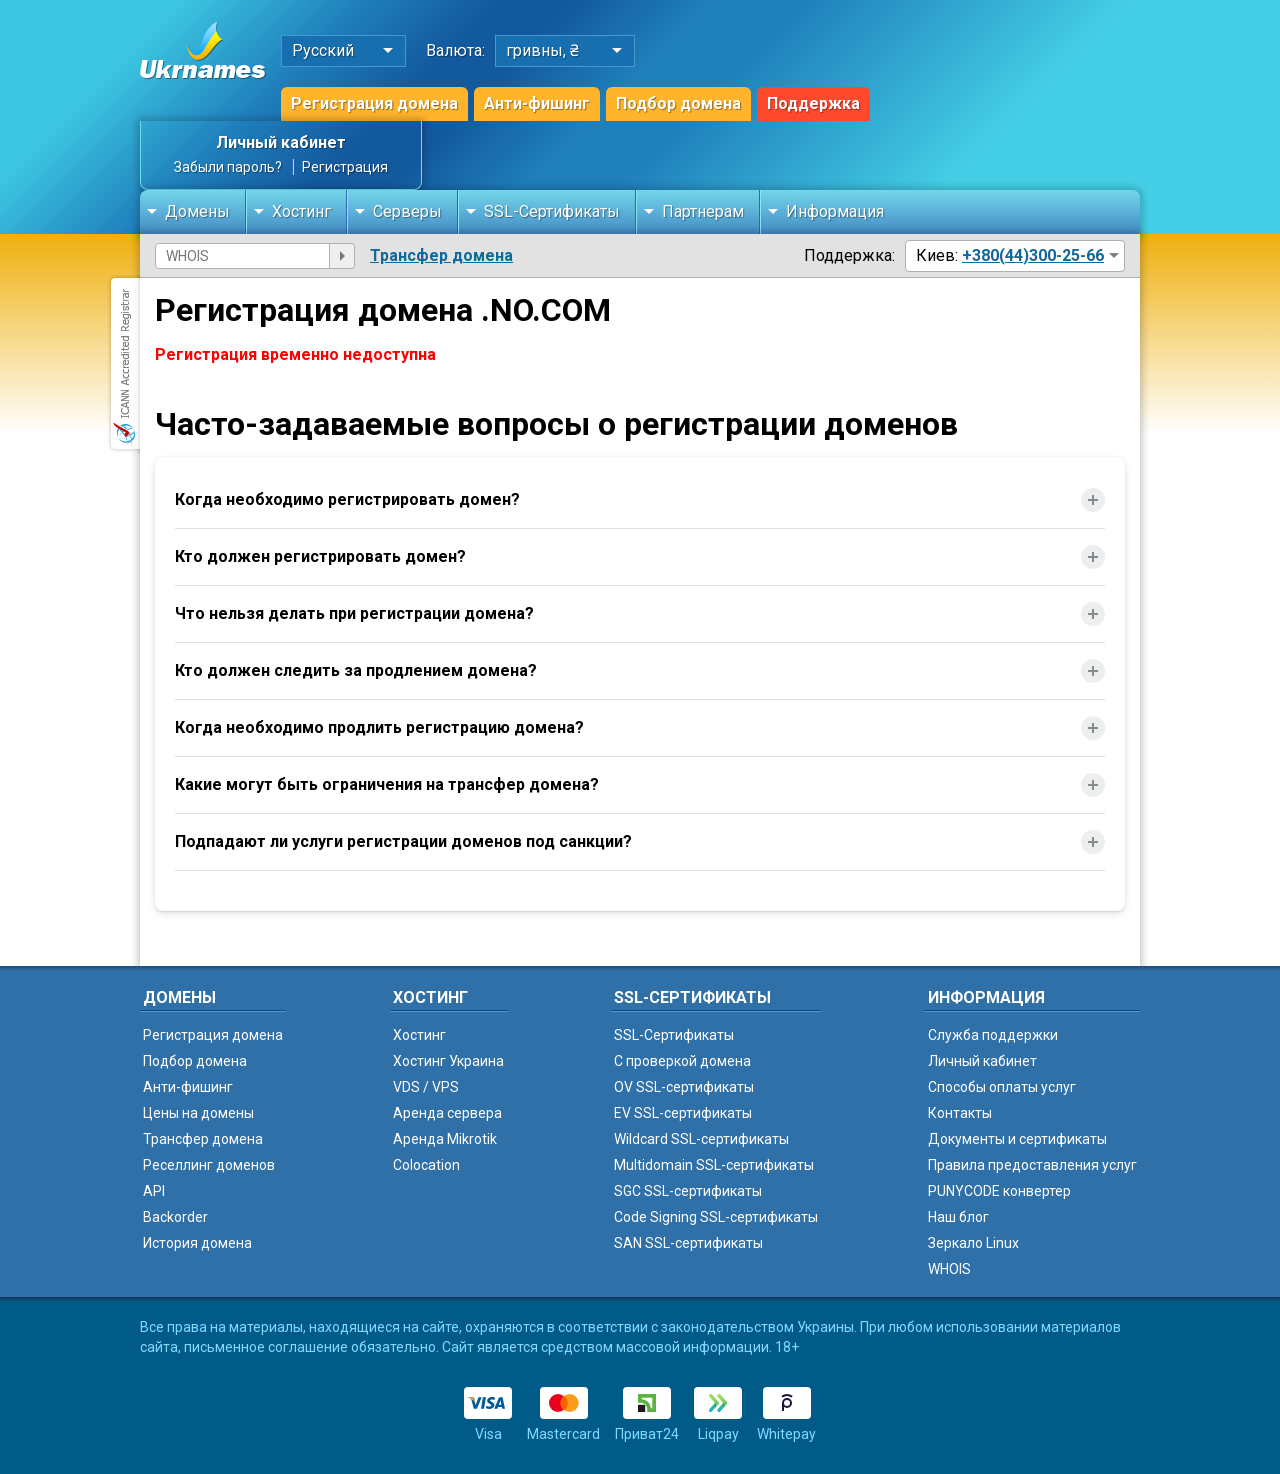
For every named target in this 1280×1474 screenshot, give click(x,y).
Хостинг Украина (448, 1061)
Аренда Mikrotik (445, 1139)
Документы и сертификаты (1017, 1139)
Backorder (175, 1217)
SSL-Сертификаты (552, 211)
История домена (197, 1243)
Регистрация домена (374, 103)
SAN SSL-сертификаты (688, 1243)
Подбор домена (678, 103)
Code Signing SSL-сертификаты (716, 1217)
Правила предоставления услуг (1032, 1165)
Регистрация (345, 167)
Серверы (407, 211)
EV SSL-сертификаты (683, 1113)
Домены (197, 211)
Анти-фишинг (537, 103)
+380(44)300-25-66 (1033, 255)
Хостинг (301, 211)
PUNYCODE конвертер (999, 1191)
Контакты (960, 1113)
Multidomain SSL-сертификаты (714, 1165)
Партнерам (703, 211)
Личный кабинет (281, 142)
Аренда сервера (447, 1113)
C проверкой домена (682, 1061)
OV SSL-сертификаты (684, 1087)
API (154, 1191)
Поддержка (813, 103)
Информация (835, 211)
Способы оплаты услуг (1002, 1087)
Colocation (426, 1165)
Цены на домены (198, 1113)
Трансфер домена (441, 255)
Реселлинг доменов (209, 1165)
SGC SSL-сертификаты (688, 1191)
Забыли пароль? (228, 167)
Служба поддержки (993, 1035)
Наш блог (958, 1217)
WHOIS (949, 1269)
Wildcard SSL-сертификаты (701, 1139)
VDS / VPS (426, 1087)
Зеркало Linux (973, 1243)
